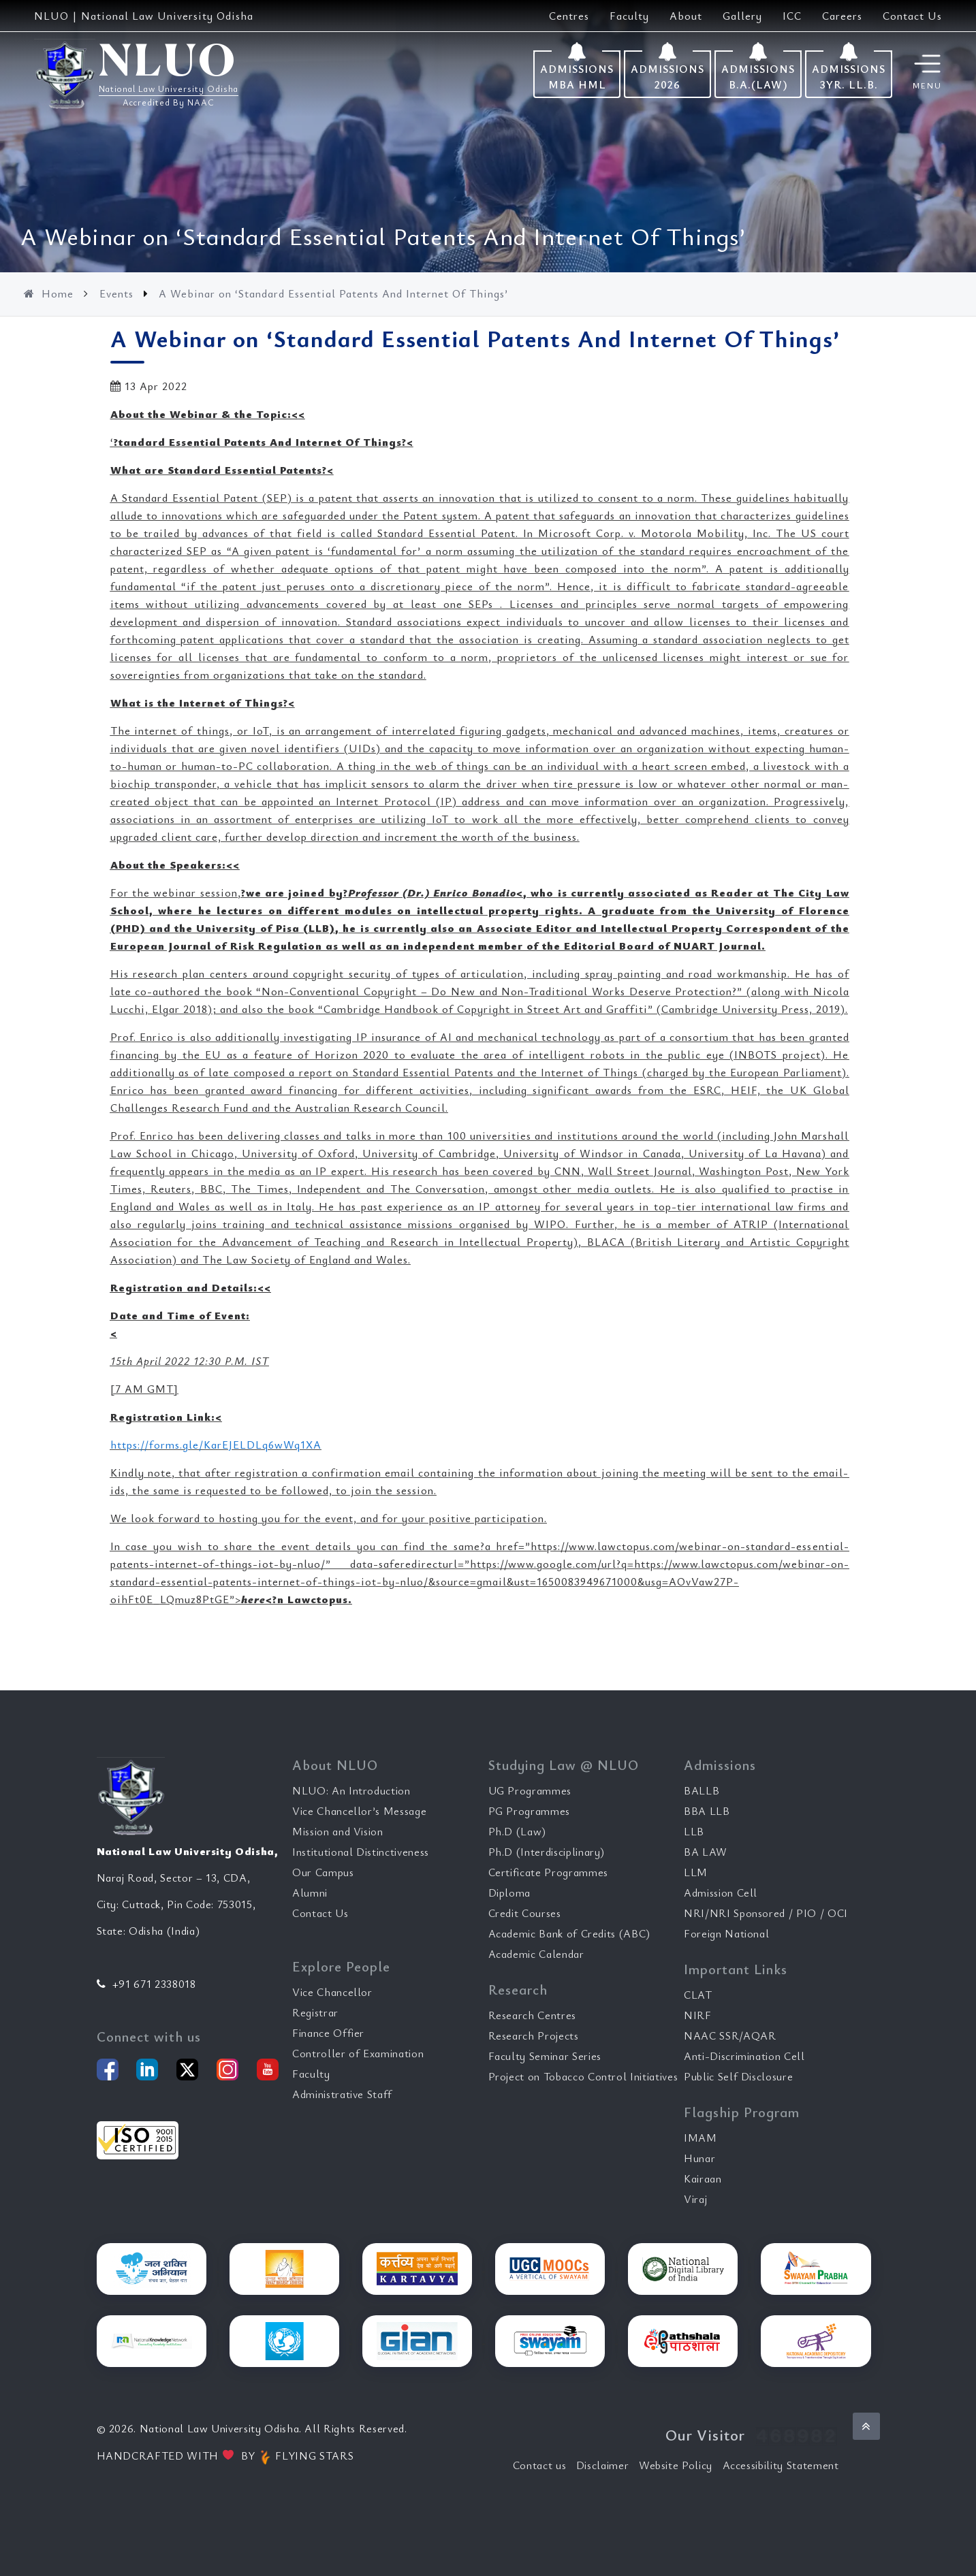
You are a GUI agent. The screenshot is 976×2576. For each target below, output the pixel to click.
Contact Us (912, 15)
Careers (842, 15)
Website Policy (675, 2465)
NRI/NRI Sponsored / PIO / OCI (766, 1912)
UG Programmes (529, 1790)
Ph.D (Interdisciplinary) (546, 1851)
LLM (696, 1872)
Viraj (695, 2198)
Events (118, 293)
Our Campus (323, 1872)
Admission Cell (720, 1892)
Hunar (699, 2158)
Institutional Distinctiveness (360, 1851)
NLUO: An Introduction (351, 1790)
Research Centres (532, 2015)
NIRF (698, 2015)
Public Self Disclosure (738, 2076)
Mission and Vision (337, 1831)
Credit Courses (524, 1912)
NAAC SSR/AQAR (730, 2035)
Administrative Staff (342, 2094)
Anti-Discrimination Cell (744, 2055)
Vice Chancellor (332, 1991)
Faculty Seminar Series (544, 2055)
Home (50, 293)
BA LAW (705, 1851)
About (686, 15)
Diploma (509, 1892)
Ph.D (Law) (517, 1831)
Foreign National (726, 1933)
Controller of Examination (358, 2053)
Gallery (742, 15)
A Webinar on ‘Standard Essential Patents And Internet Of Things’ (333, 293)
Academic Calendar (536, 1953)
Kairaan (703, 2178)
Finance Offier (328, 2032)
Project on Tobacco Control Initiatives (583, 2076)
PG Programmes (529, 1810)
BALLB (701, 1790)
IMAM (700, 2137)
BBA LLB (707, 1810)
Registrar (315, 2012)
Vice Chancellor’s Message (359, 1810)
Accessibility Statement (781, 2465)
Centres (569, 15)
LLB (694, 1831)
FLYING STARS (305, 2455)
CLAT (698, 1994)
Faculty (629, 15)
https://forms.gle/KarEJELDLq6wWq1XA (215, 1444)
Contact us (540, 2465)
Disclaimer (602, 2465)
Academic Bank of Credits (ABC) (569, 1933)
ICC (792, 15)
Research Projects (533, 2035)
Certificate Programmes (548, 1872)
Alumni (310, 1892)
